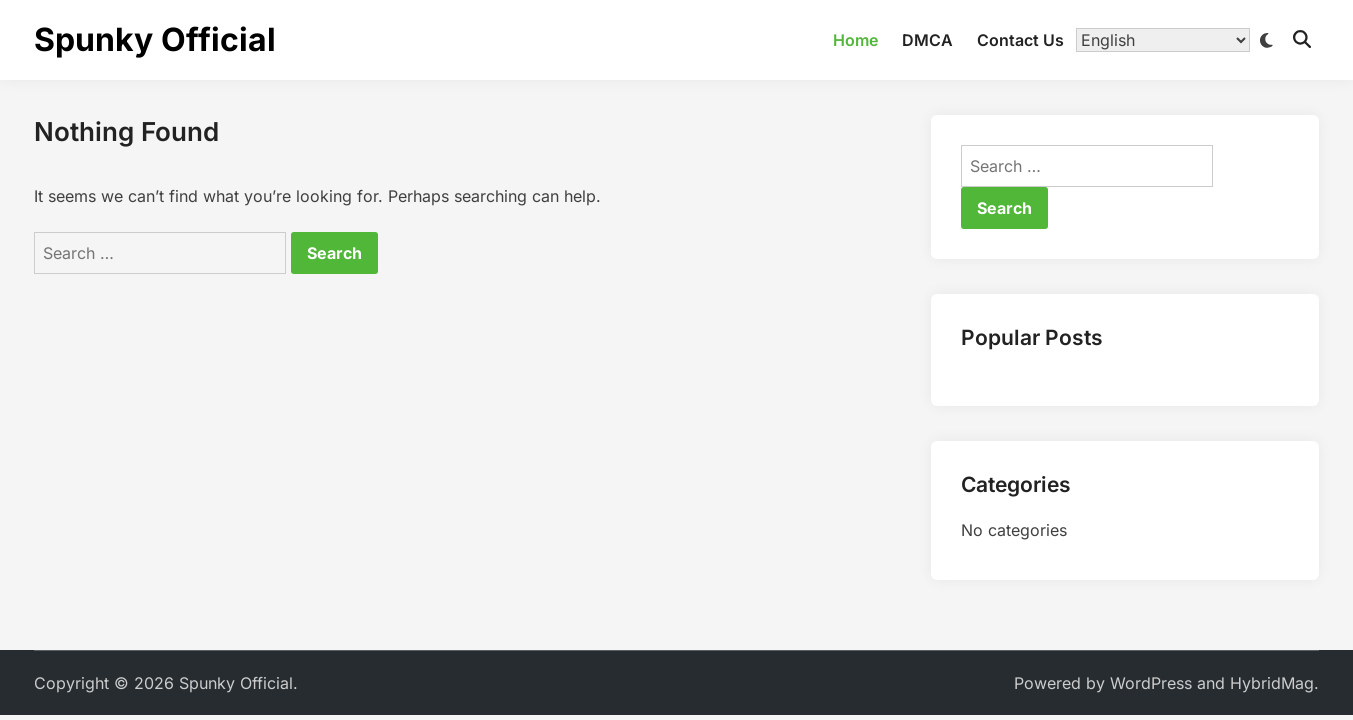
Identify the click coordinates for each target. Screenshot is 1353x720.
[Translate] (1163, 40)
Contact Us (1020, 40)
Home (855, 40)
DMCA (927, 40)
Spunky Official (155, 39)
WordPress (1151, 683)
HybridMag (1272, 683)
